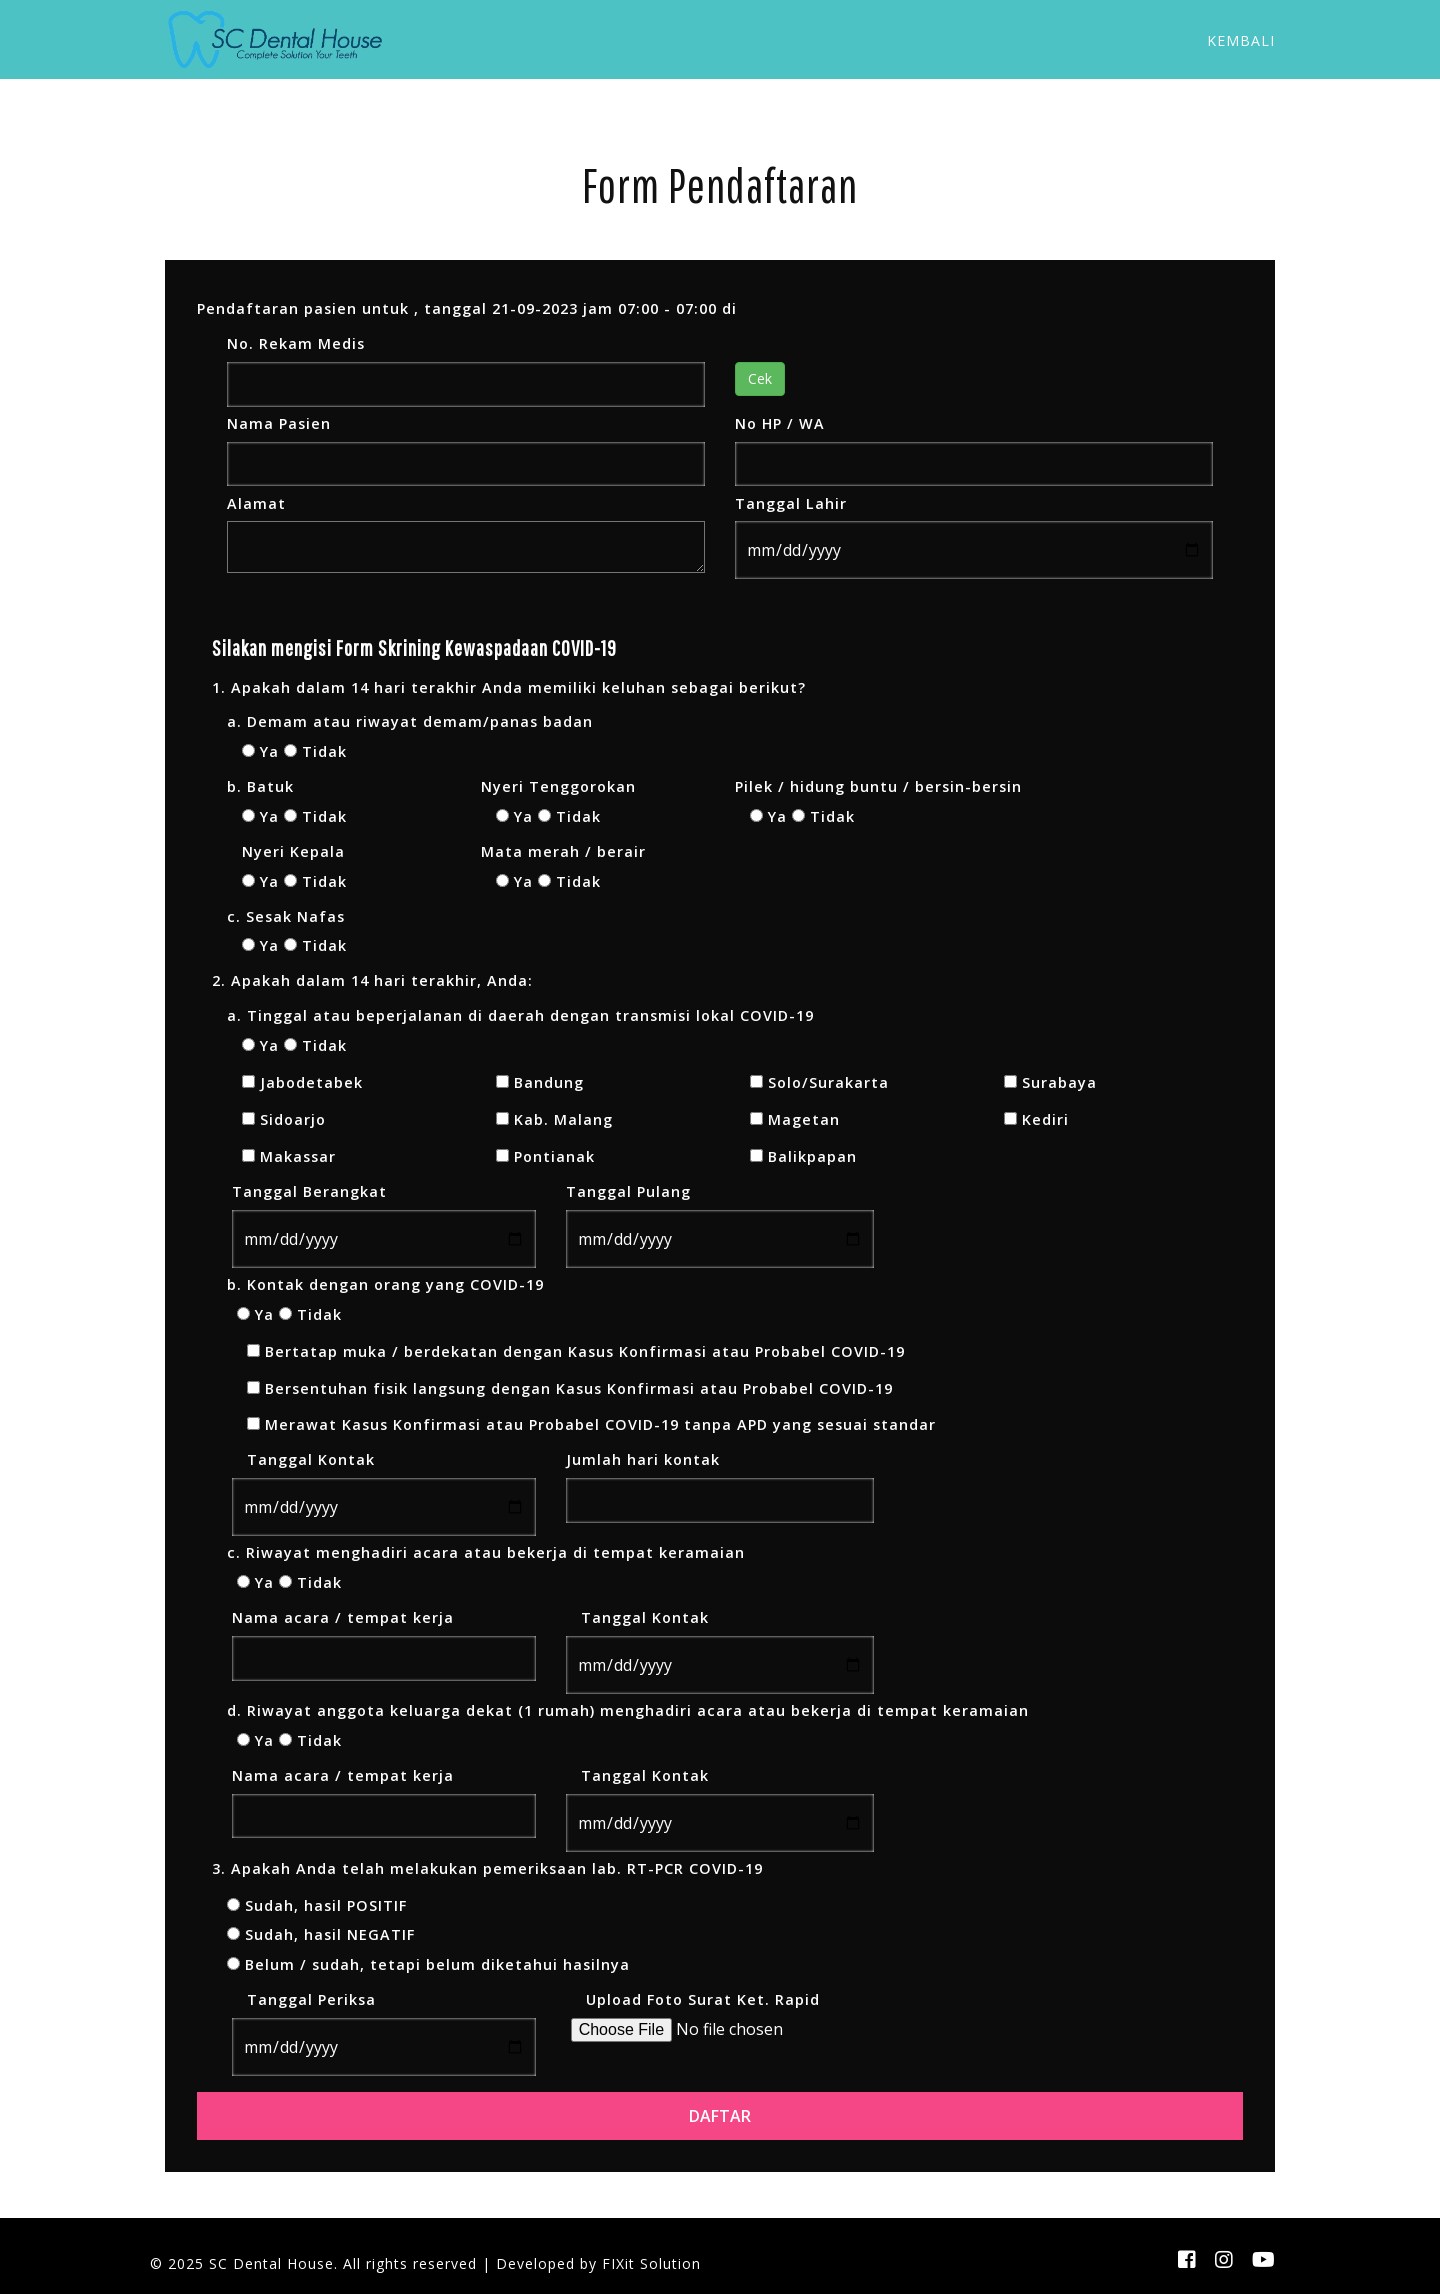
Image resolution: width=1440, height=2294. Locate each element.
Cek (760, 378)
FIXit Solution (651, 2263)
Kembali (1241, 40)
